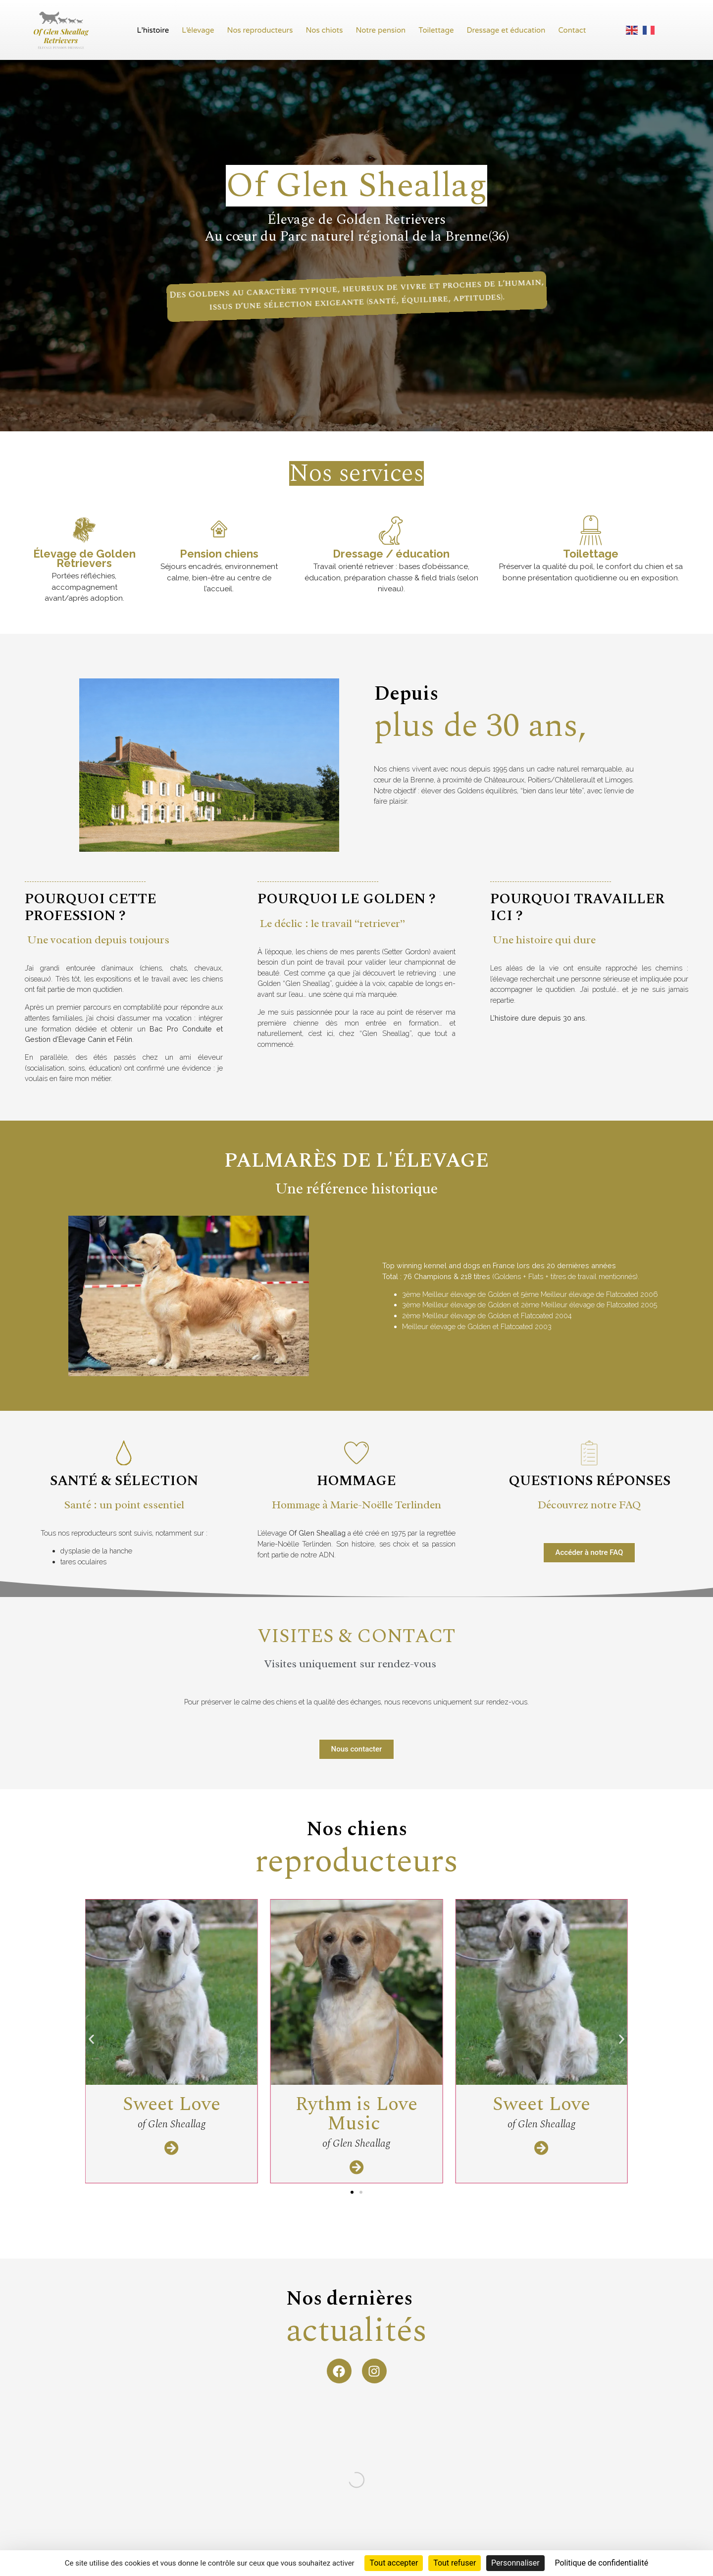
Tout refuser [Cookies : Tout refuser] (454, 2563)
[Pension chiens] (219, 530)
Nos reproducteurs (260, 30)
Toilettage (436, 30)
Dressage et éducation (505, 30)
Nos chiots (324, 30)
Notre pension (381, 30)
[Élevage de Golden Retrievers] (84, 530)
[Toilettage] (591, 530)
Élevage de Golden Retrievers (84, 558)
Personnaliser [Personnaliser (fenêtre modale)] (515, 2563)
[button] (91, 2084)
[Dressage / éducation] (391, 530)
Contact (572, 30)
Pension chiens (219, 553)
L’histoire (153, 30)
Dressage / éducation (391, 553)
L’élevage (198, 30)
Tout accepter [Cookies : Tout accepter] (393, 2563)
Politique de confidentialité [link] (601, 2563)
